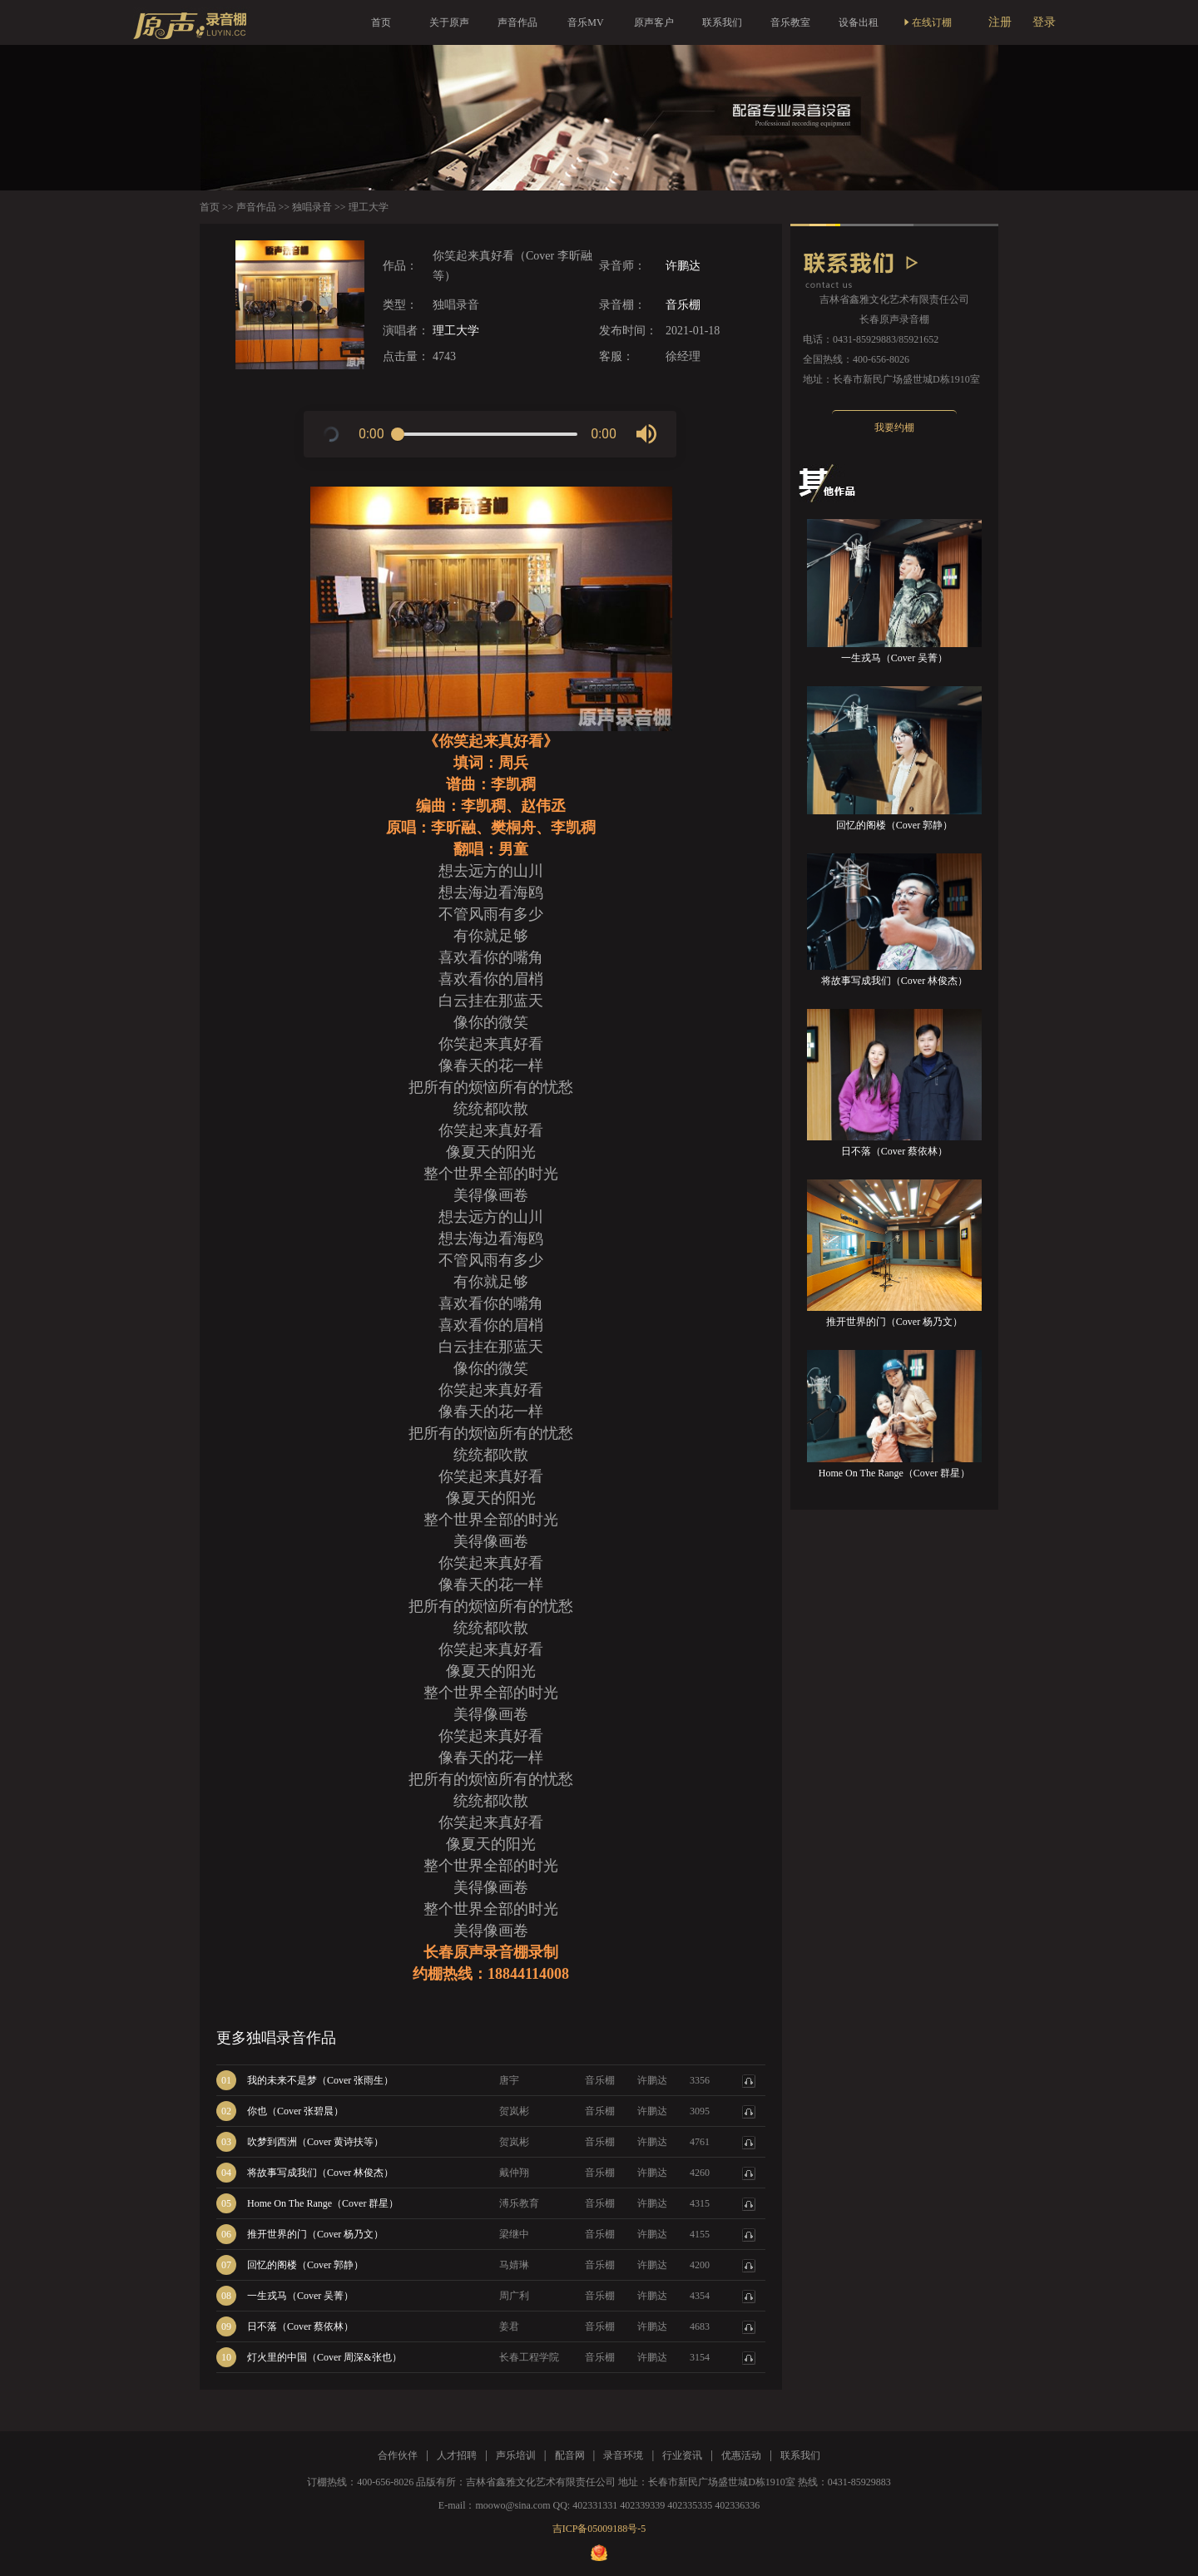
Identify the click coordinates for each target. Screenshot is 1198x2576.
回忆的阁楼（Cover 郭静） (305, 2265)
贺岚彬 (514, 2111)
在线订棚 (927, 22)
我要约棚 (894, 427)
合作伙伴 (398, 2455)
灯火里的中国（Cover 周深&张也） (324, 2357)
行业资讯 (682, 2455)
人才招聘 (457, 2455)
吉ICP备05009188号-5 (599, 2528)
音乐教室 (790, 22)
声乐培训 (516, 2455)
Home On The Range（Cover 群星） (323, 2203)
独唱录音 (312, 207)
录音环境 (623, 2455)
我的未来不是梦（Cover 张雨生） (320, 2080)
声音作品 (517, 22)
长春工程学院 (529, 2357)
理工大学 (456, 330)
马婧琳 (514, 2265)
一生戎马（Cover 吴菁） (300, 2296)
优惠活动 (741, 2455)
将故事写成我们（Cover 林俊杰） (320, 2172)
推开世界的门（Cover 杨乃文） (315, 2234)
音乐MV (585, 22)
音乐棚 (683, 305)
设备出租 (859, 22)
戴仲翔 (514, 2172)
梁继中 (514, 2234)
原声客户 (654, 22)
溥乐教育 (519, 2203)
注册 (1000, 22)
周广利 (514, 2296)
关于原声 (449, 22)
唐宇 (509, 2080)
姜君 (509, 2326)
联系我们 (722, 22)
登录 (1044, 22)
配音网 (570, 2455)
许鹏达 (683, 266)
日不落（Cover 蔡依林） (300, 2326)
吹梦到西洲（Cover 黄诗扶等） (315, 2142)
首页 (381, 22)
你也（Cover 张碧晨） (295, 2111)
